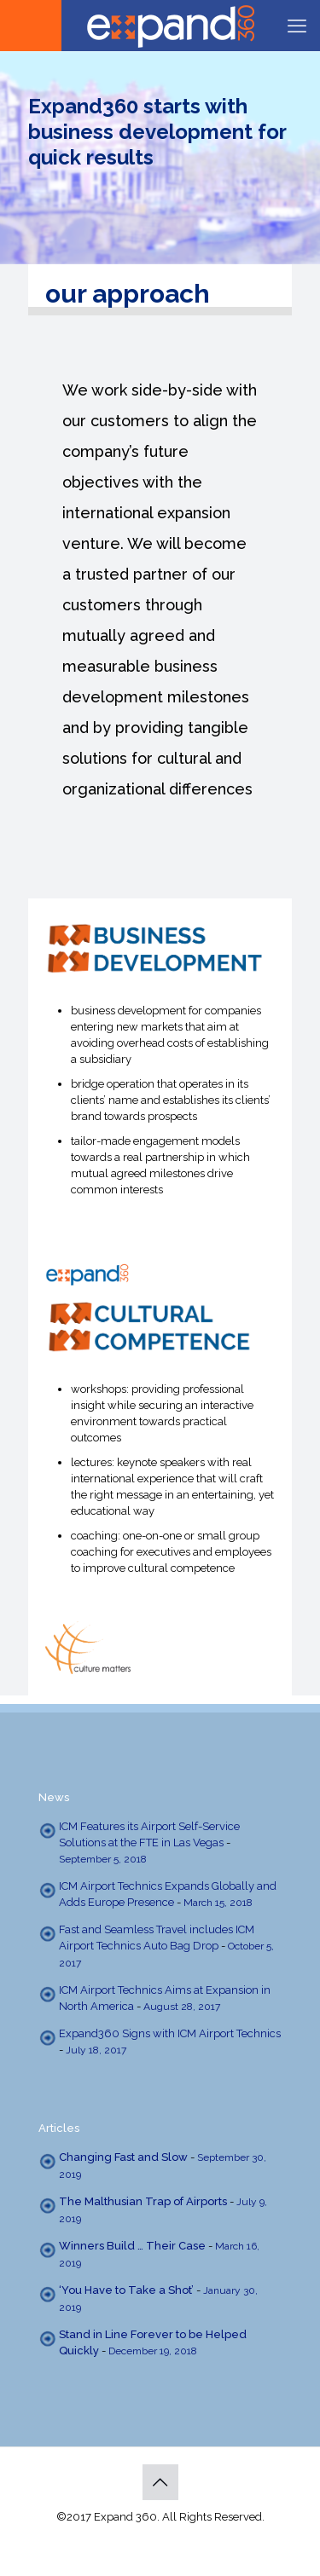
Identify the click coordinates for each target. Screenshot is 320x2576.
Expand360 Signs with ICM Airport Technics (170, 2033)
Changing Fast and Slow (123, 2157)
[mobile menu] (296, 25)
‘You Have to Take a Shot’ (126, 2290)
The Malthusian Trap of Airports (143, 2201)
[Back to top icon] (160, 2482)
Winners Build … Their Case (132, 2245)
